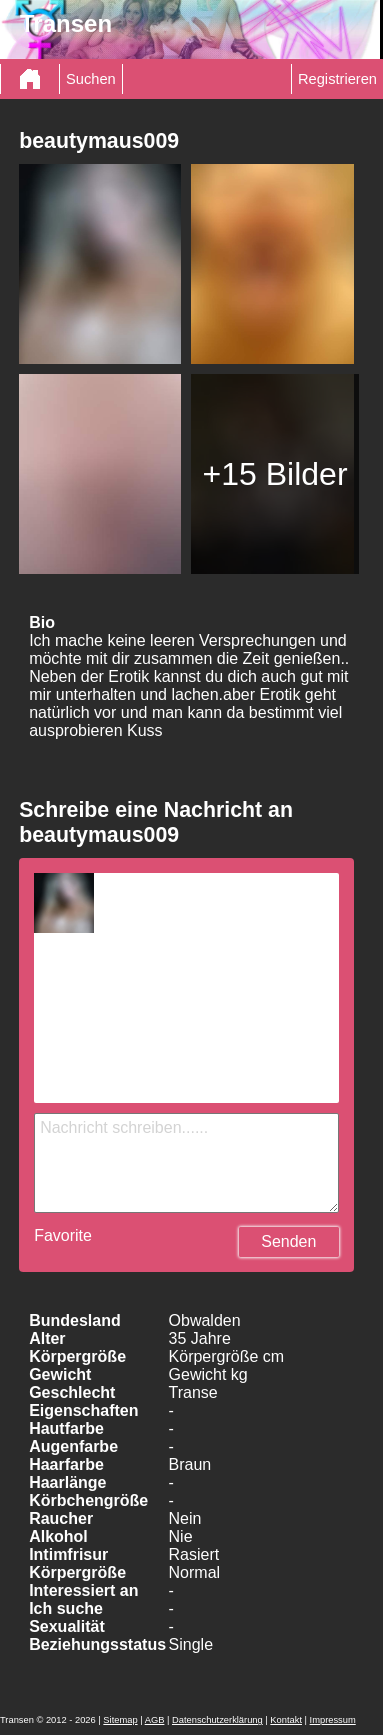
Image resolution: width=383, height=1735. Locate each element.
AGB (155, 1720)
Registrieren (337, 79)
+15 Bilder (275, 474)
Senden (288, 1241)
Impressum (333, 1720)
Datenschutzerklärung (217, 1720)
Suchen (91, 79)
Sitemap (120, 1720)
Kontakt (286, 1720)
